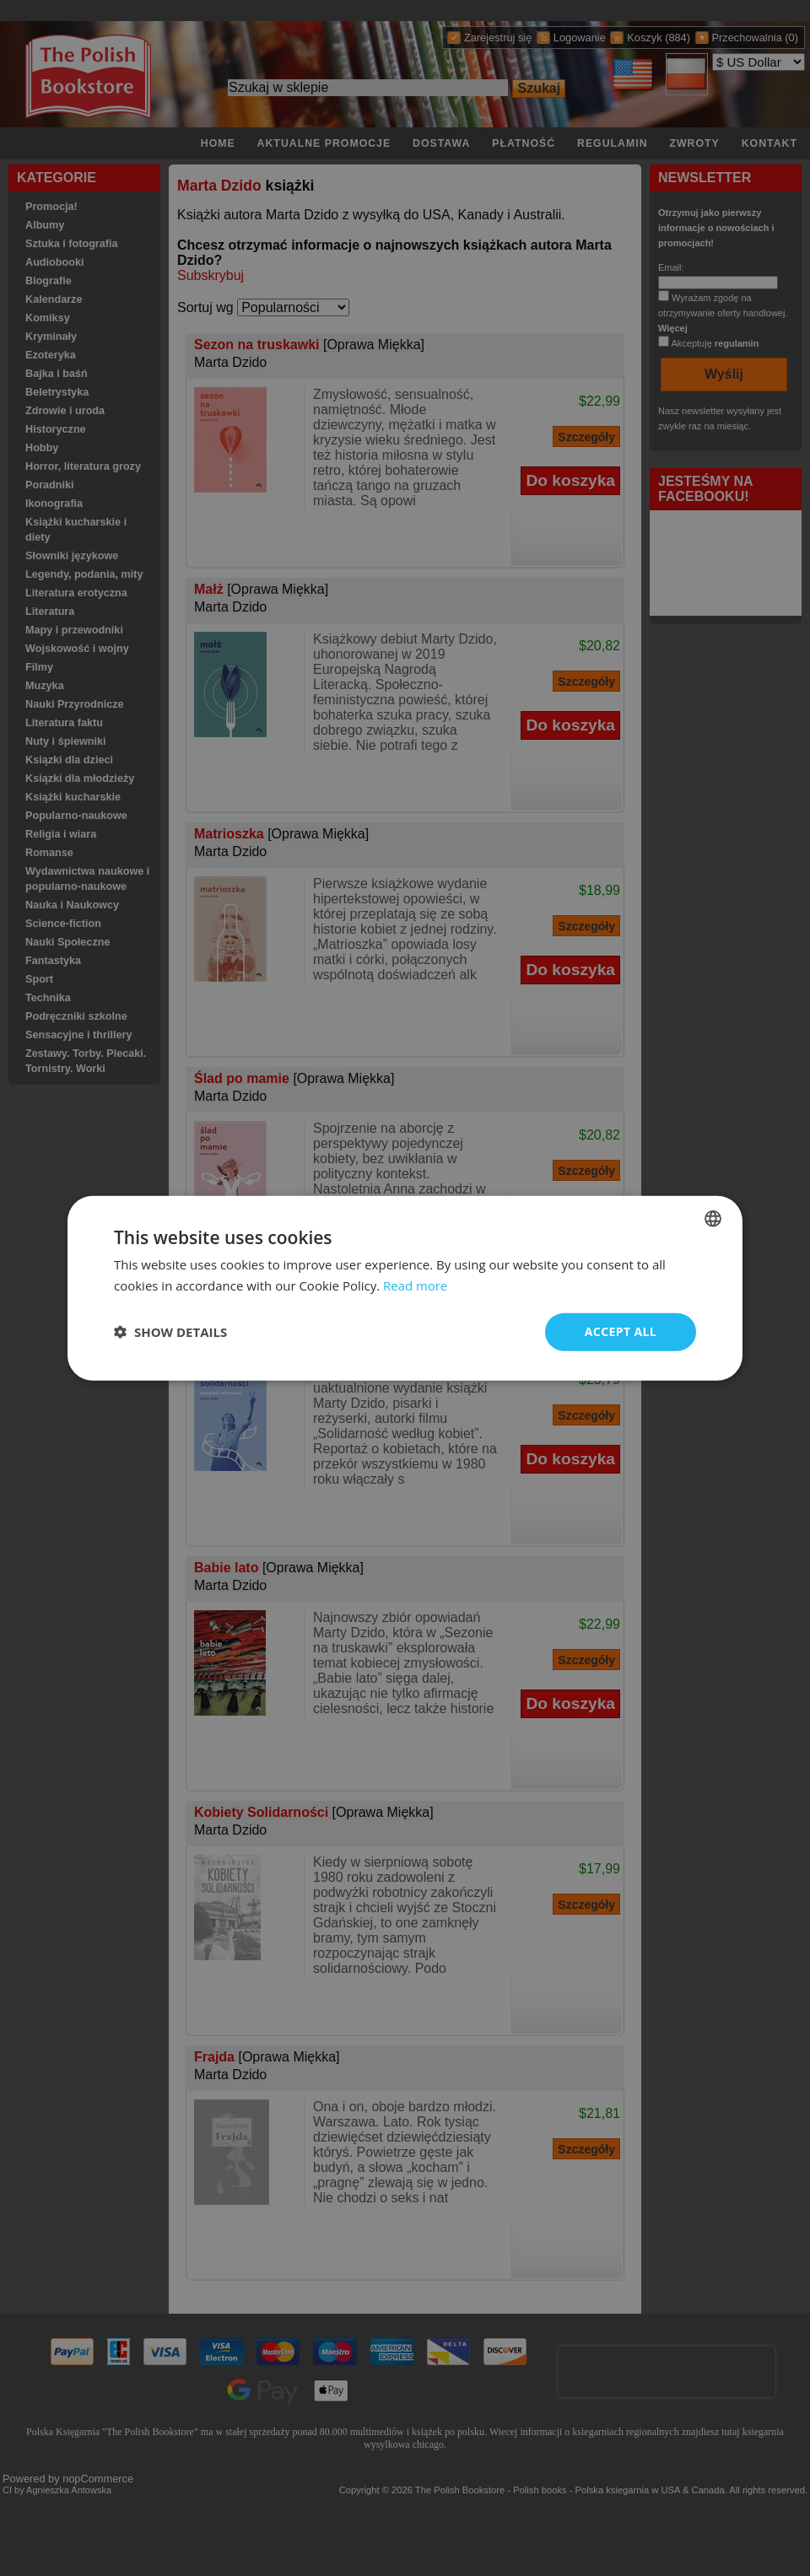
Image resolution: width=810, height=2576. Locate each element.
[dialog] (405, 1288)
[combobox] (713, 1218)
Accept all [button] (620, 1331)
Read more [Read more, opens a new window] (415, 1285)
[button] (170, 1331)
